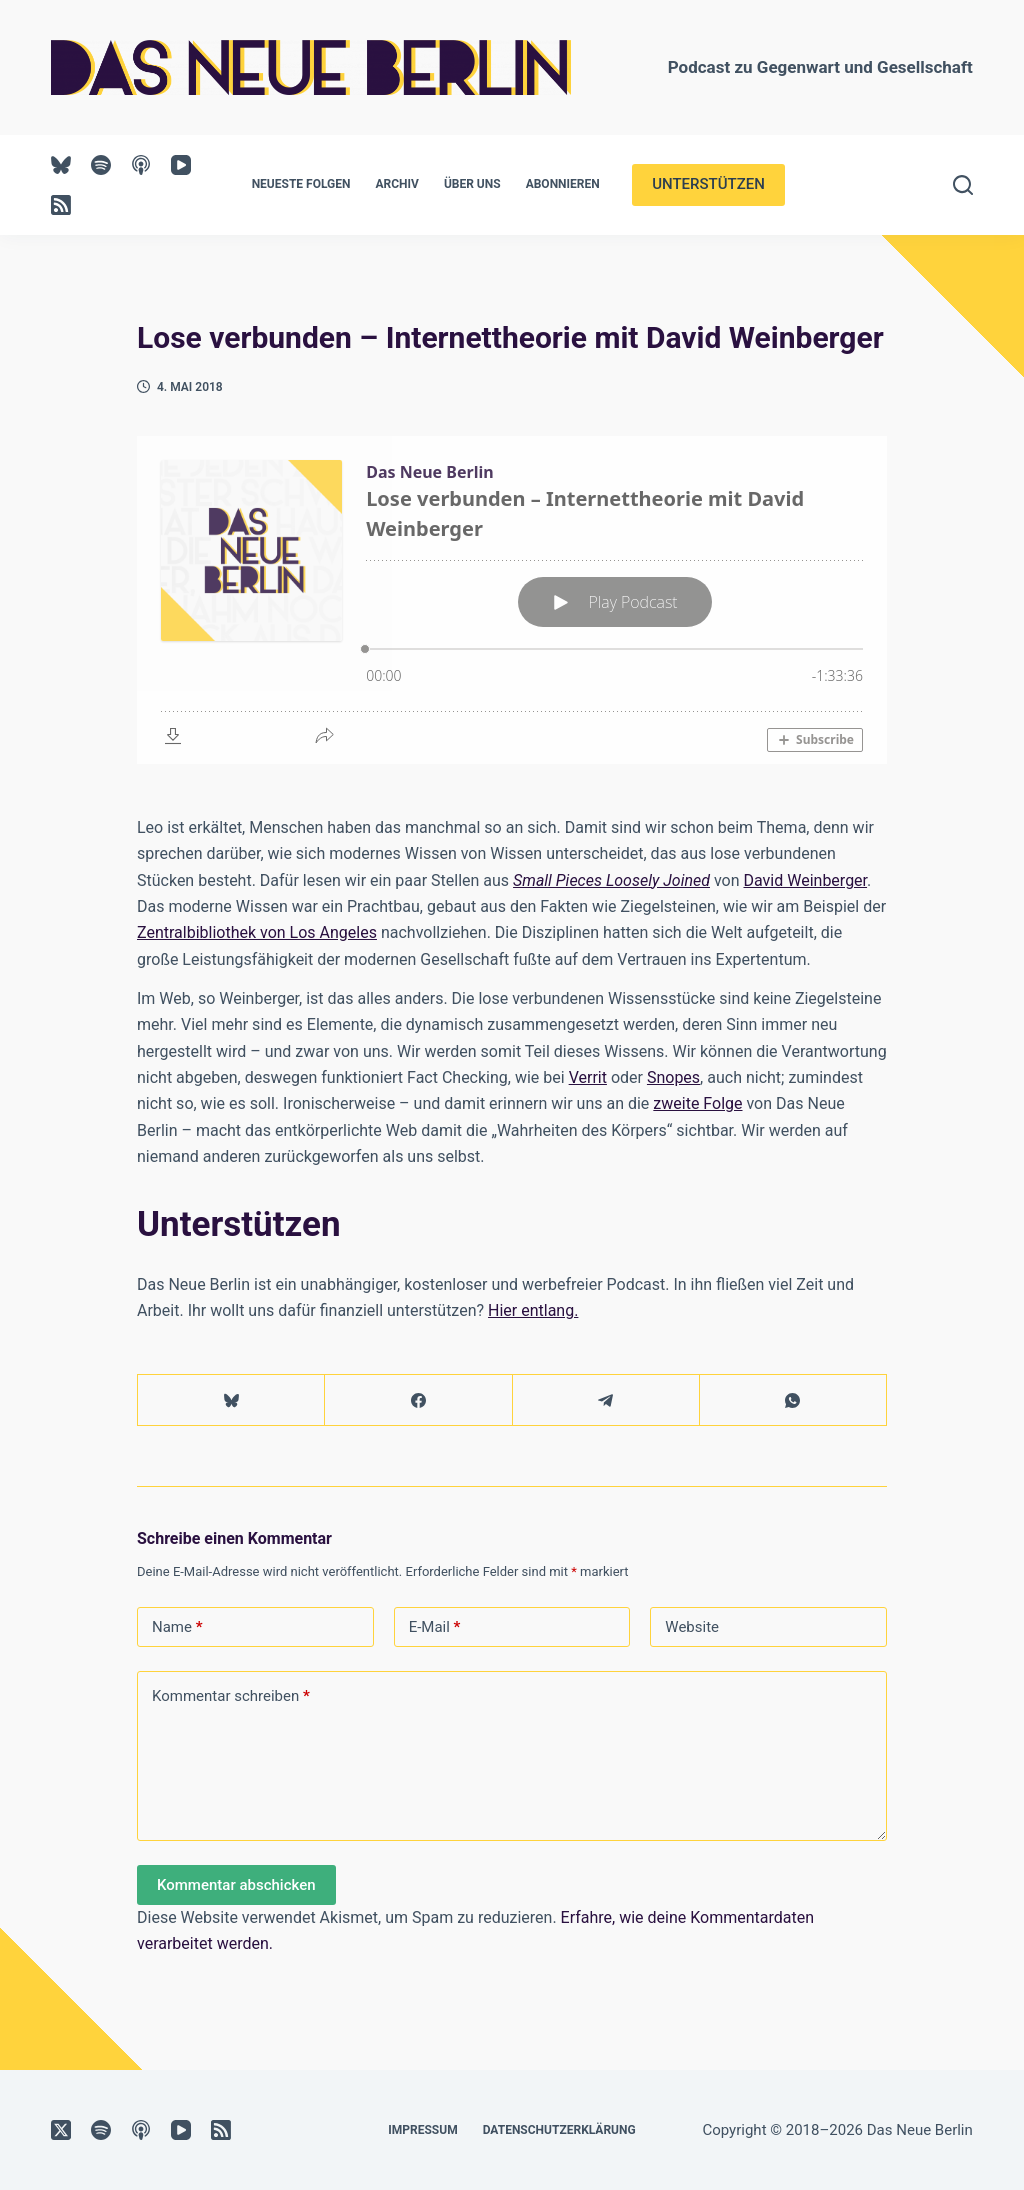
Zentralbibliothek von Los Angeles (257, 932)
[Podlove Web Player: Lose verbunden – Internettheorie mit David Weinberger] (512, 600)
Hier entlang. (533, 1310)
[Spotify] (101, 165)
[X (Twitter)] (61, 2130)
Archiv (396, 184)
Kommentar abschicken (236, 1885)
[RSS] (61, 205)
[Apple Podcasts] (141, 165)
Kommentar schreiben (231, 1696)
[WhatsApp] (793, 1400)
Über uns (472, 184)
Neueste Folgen (301, 184)
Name (177, 1627)
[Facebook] (418, 1400)
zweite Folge (697, 1103)
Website (692, 1627)
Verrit (588, 1077)
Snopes (673, 1077)
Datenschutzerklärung (559, 2130)
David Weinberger (806, 880)
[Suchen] (963, 185)
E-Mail (435, 1627)
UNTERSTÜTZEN (708, 184)
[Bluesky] (61, 165)
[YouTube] (181, 165)
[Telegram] (606, 1400)
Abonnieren (563, 184)
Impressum (422, 2130)
